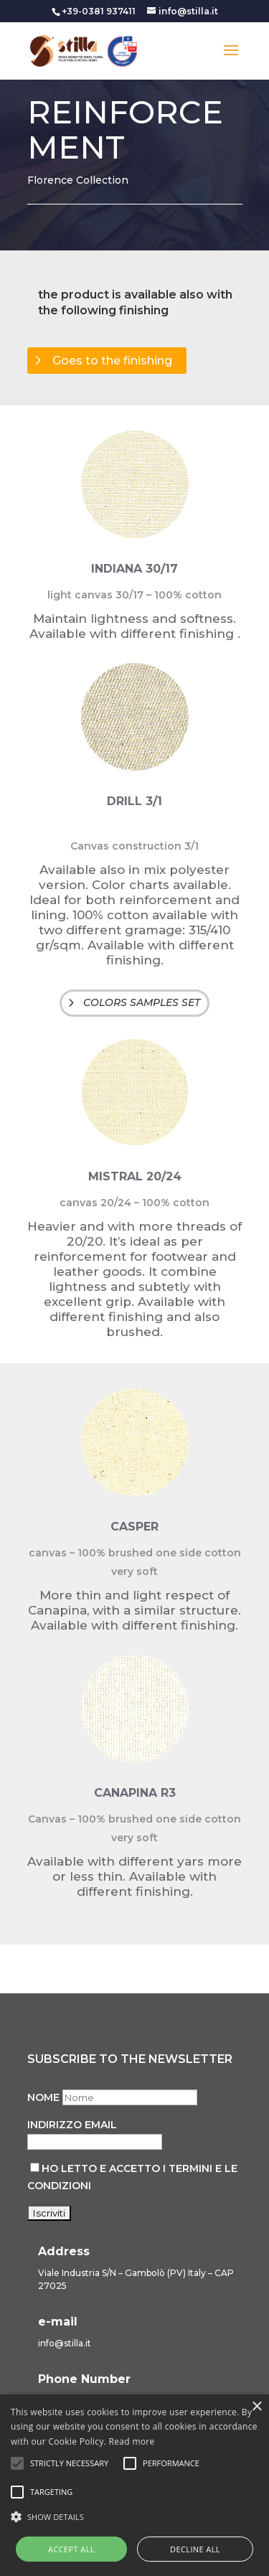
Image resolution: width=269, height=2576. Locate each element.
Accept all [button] (71, 2549)
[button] (134, 2517)
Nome (43, 2097)
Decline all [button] (195, 2549)
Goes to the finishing (112, 360)
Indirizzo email (72, 2124)
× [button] (256, 2407)
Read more (132, 2441)
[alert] (134, 2485)
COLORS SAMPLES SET (141, 1002)
